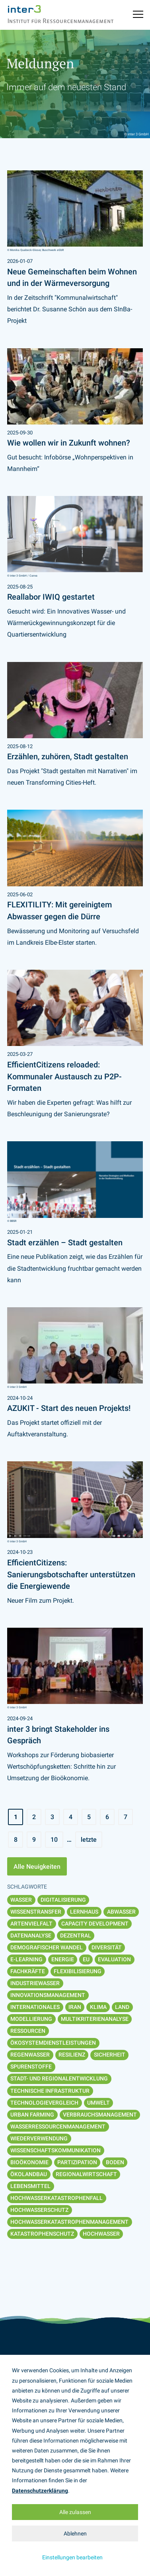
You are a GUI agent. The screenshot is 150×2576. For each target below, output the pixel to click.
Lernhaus (84, 1911)
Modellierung (31, 2019)
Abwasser (121, 1911)
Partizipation (77, 2162)
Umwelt (98, 2102)
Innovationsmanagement (47, 1995)
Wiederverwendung (39, 2138)
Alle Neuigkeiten (37, 1866)
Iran (74, 2007)
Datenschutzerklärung (40, 2490)
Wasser (21, 1900)
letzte (89, 1839)
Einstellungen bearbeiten (72, 2557)
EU (86, 1959)
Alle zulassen (75, 2512)
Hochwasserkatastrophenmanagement (69, 2222)
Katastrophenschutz (42, 2234)
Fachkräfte (27, 1971)
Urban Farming (32, 2114)
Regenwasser (30, 2054)
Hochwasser (101, 2234)
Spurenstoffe (31, 2066)
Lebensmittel (30, 2186)
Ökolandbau (28, 2174)
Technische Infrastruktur (50, 2091)
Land (122, 2007)
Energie (62, 1959)
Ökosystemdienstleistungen (53, 2043)
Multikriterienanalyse (95, 2019)
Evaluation (114, 1959)
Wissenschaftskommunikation (55, 2150)
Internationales (35, 2007)
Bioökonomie (29, 2162)
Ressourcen (27, 2031)
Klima (98, 2007)
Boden (115, 2162)
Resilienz (71, 2054)
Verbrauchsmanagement (100, 2114)
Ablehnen (75, 2533)
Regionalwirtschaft (86, 2174)
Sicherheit (109, 2054)
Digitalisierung (63, 1900)
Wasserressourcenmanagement (57, 2126)
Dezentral (75, 1935)
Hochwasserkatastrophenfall (56, 2198)
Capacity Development (95, 1923)
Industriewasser (35, 1983)
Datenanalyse (30, 1935)
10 (54, 1839)
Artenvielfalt (31, 1923)
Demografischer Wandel (46, 1947)
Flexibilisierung (77, 1971)
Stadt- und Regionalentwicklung (59, 2078)
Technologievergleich (44, 2102)
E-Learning (26, 1959)
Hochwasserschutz (39, 2210)
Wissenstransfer (35, 1911)
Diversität (107, 1947)
